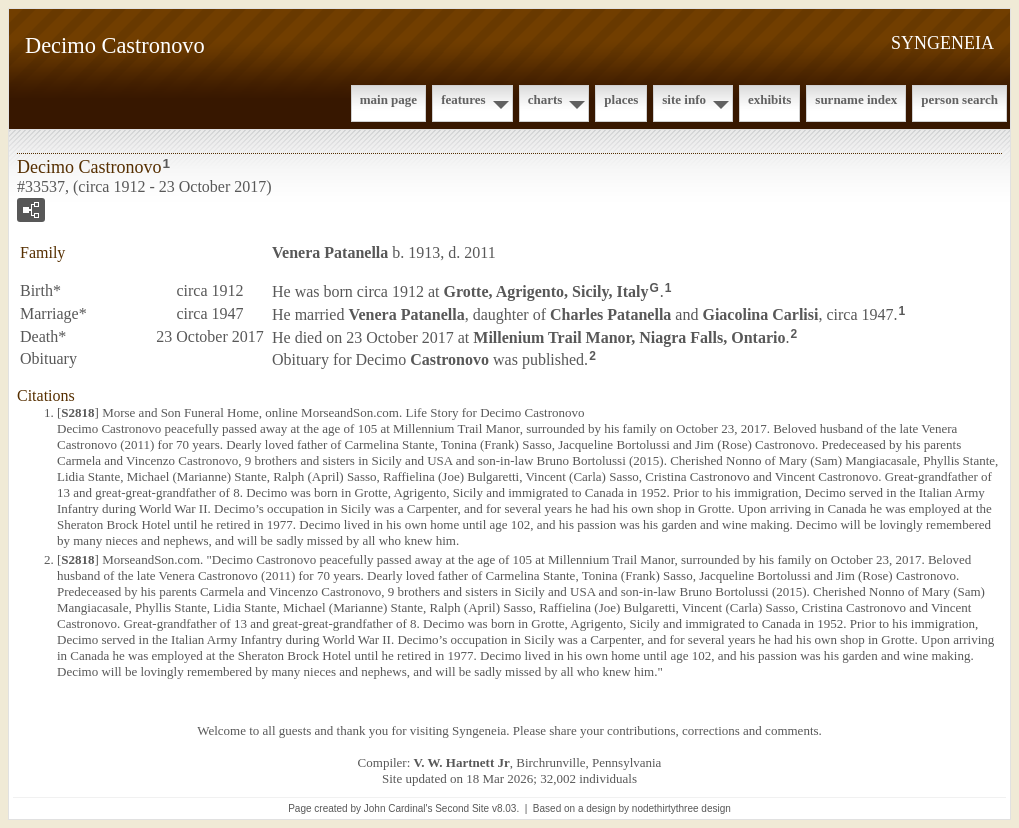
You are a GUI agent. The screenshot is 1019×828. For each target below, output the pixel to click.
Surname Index (856, 99)
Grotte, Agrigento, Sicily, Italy (546, 291)
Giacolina (760, 314)
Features (463, 99)
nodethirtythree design (681, 808)
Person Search (959, 99)
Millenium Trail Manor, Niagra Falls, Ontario (629, 336)
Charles (610, 314)
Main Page (388, 99)
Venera (330, 252)
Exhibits (769, 99)
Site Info (684, 99)
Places (621, 99)
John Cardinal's (398, 808)
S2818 (77, 412)
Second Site (462, 808)
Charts (545, 99)
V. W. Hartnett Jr (462, 762)
